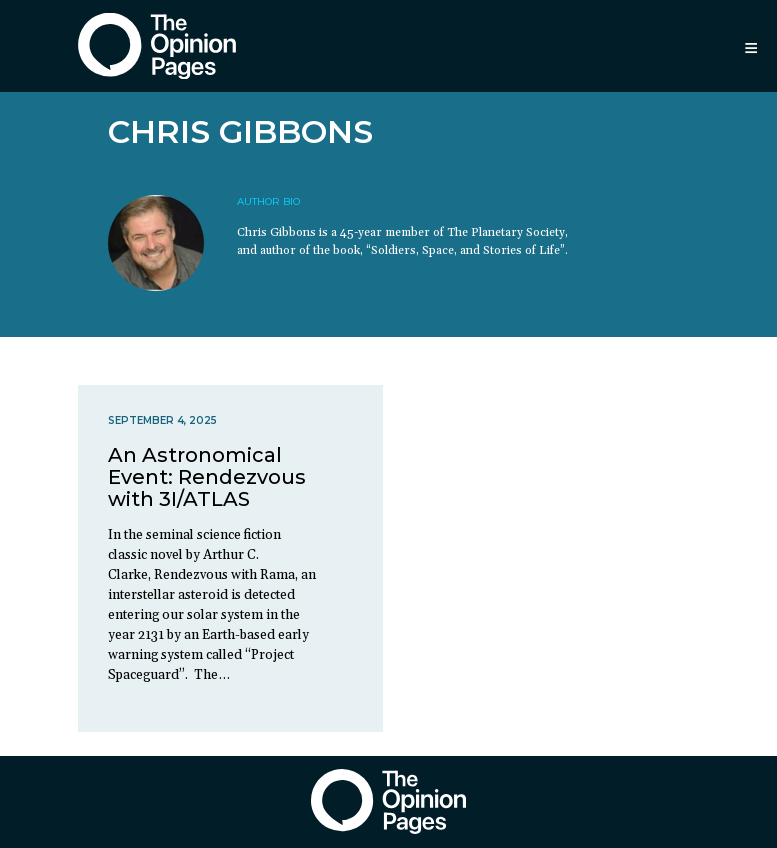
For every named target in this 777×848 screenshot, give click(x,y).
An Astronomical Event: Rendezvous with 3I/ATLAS (207, 477)
